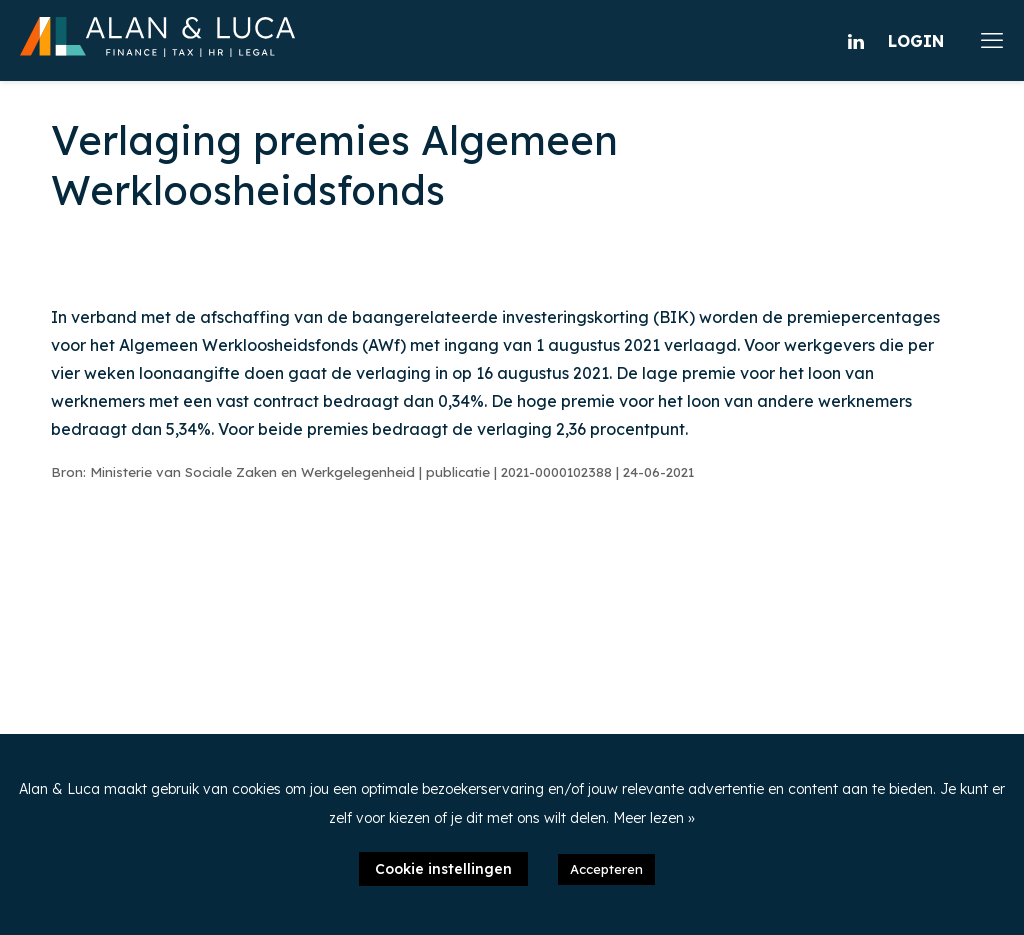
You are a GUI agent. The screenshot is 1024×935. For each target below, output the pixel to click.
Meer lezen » (654, 818)
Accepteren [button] (606, 869)
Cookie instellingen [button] (443, 869)
